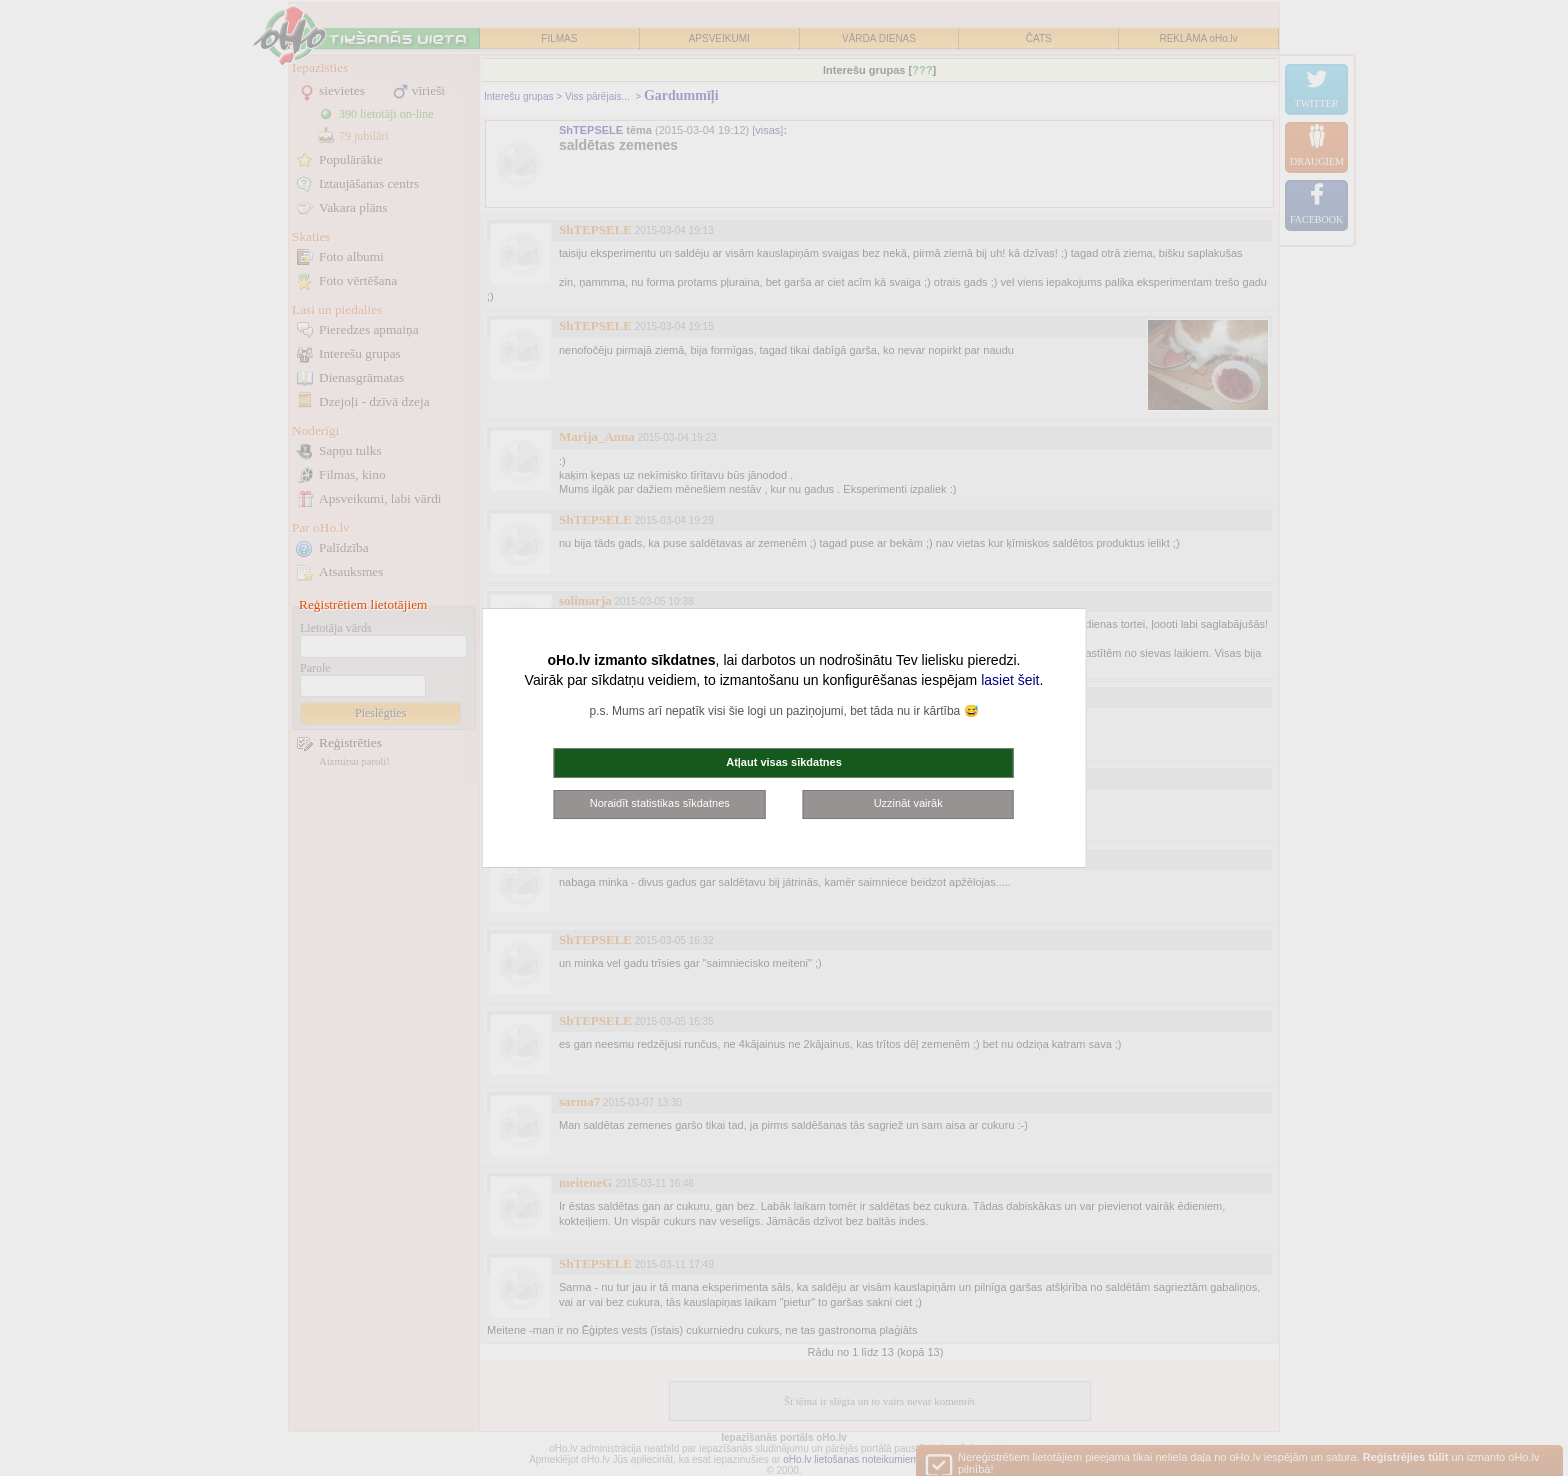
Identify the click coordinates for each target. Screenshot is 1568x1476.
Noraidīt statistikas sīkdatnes (660, 803)
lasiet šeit (1010, 680)
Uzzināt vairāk (908, 803)
